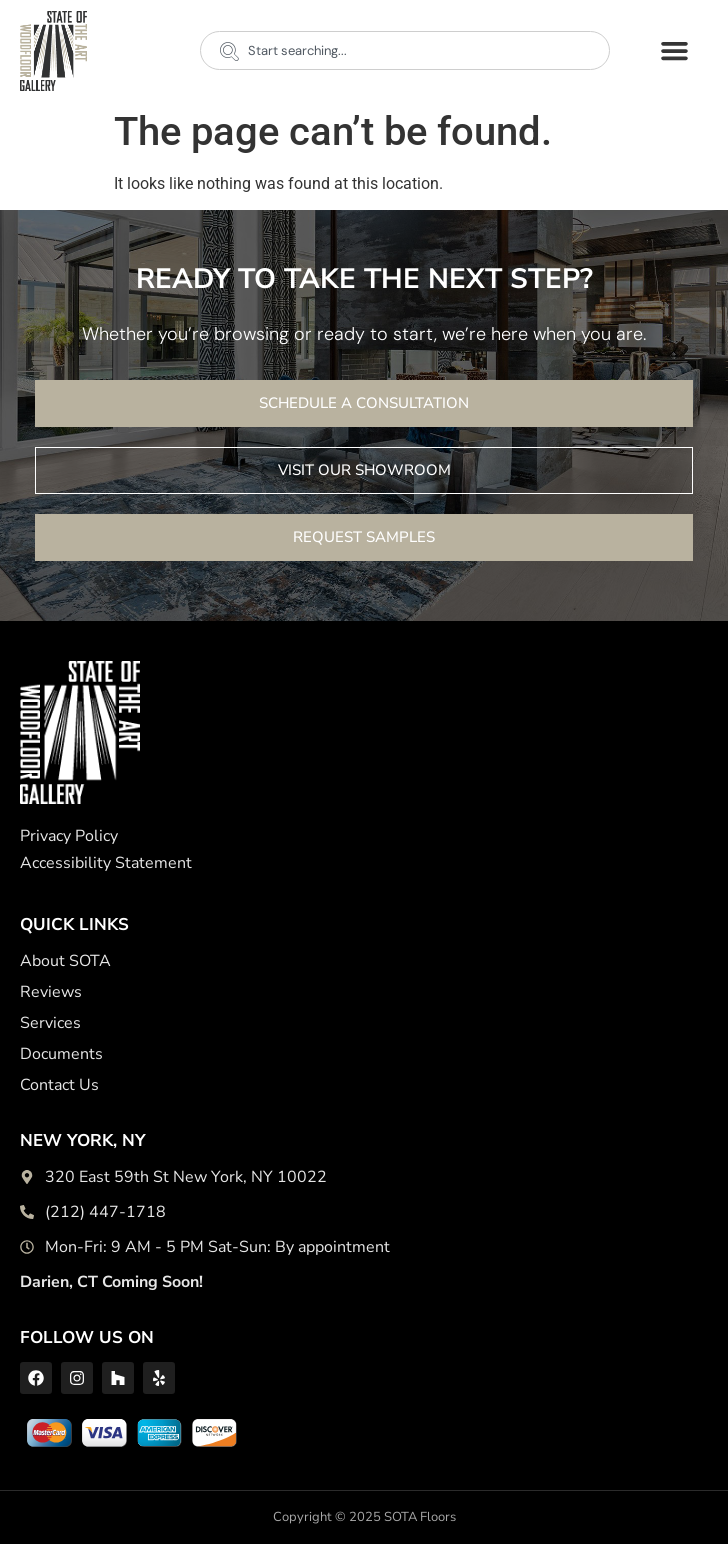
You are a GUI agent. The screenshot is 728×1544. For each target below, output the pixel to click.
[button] (674, 51)
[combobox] (405, 50)
